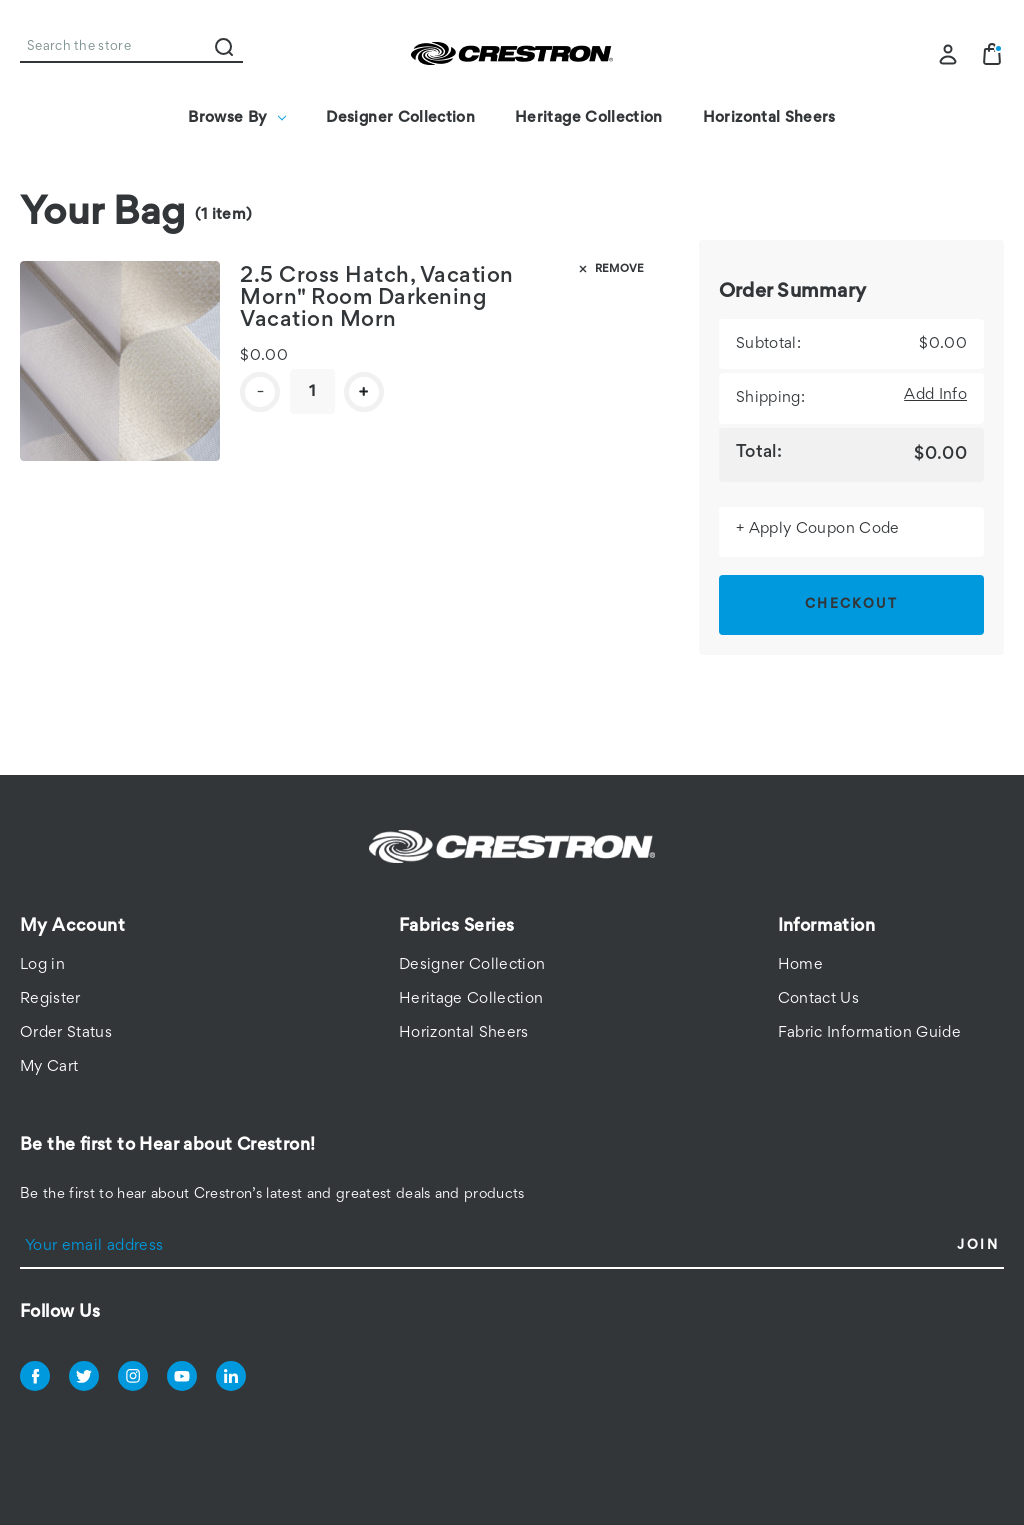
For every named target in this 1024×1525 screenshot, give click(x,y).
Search (224, 47)
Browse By (237, 118)
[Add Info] (935, 395)
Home (800, 965)
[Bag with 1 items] (992, 54)
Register (50, 999)
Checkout (851, 605)
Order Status (66, 1033)
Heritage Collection (589, 118)
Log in (42, 965)
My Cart (49, 1067)
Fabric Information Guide (869, 1033)
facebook (35, 1376)
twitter (84, 1376)
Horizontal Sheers (769, 118)
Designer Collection (400, 118)
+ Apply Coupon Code (818, 529)
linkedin (231, 1376)
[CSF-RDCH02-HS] (312, 391)
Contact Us (819, 999)
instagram (133, 1376)
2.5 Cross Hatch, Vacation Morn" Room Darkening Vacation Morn (377, 299)
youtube (182, 1376)
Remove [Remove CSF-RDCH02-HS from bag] (610, 269)
